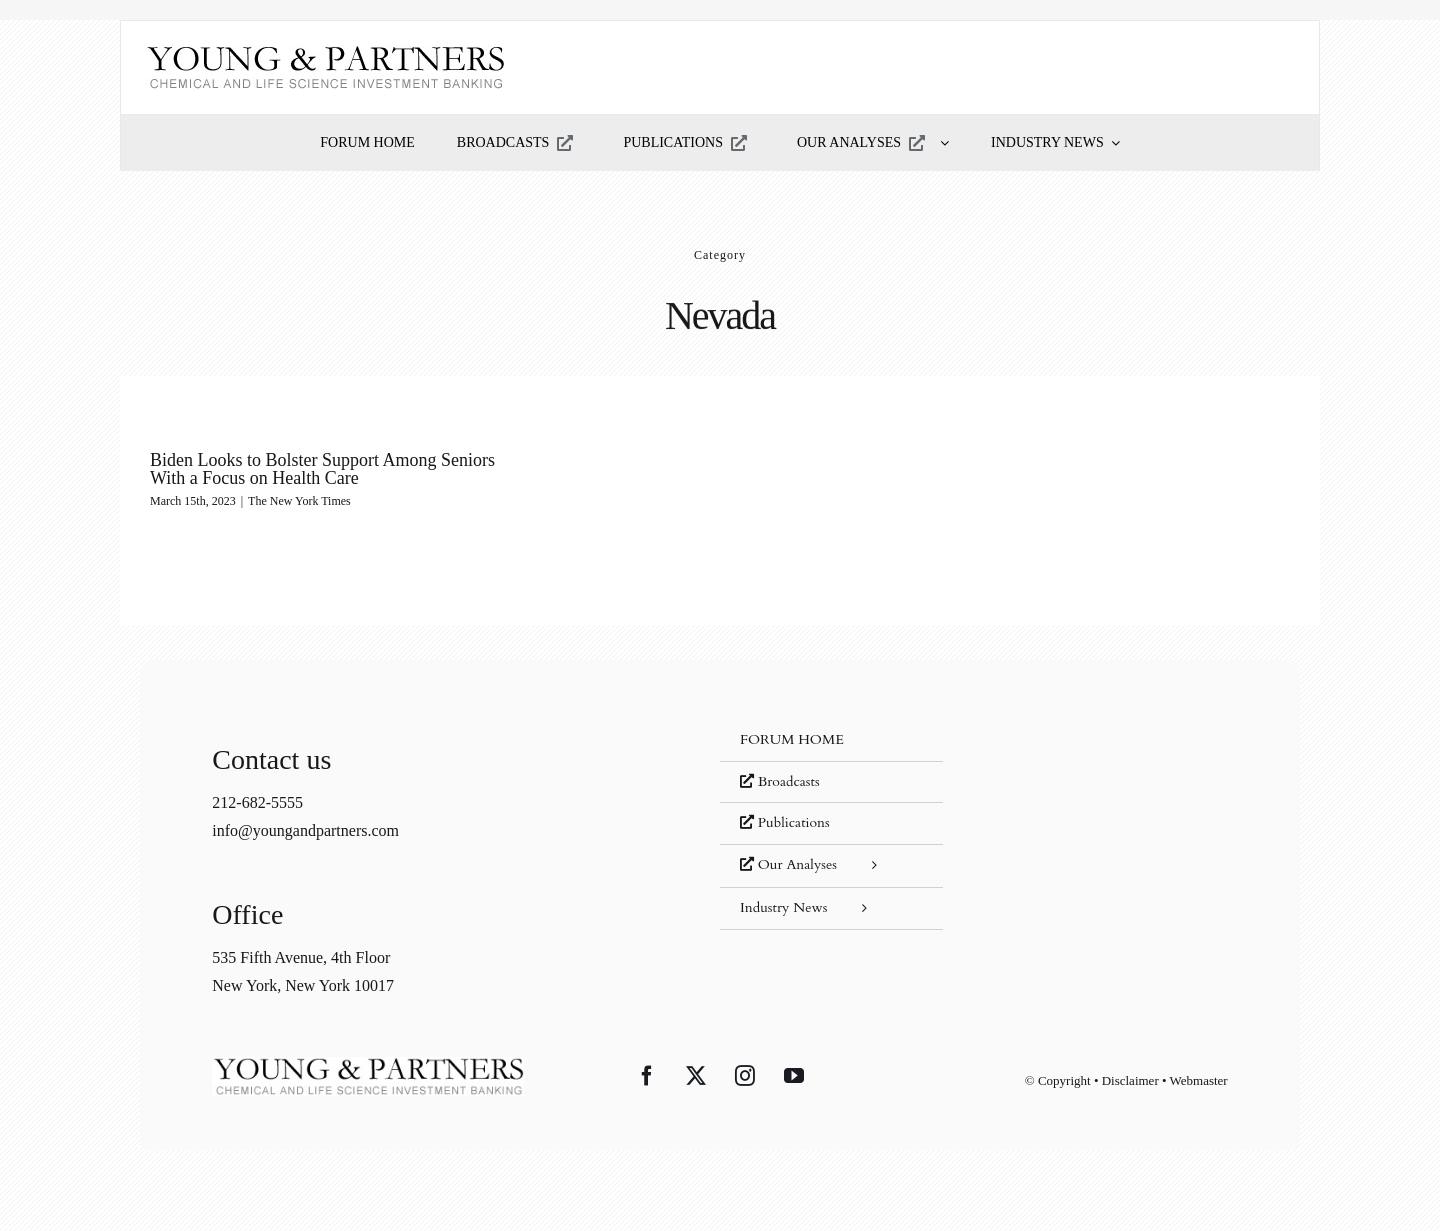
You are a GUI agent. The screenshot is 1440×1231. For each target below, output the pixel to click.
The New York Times (299, 501)
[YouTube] (794, 1076)
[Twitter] (696, 1076)
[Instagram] (745, 1076)
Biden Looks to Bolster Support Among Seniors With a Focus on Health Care (322, 469)
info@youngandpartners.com (305, 830)
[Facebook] (647, 1076)
